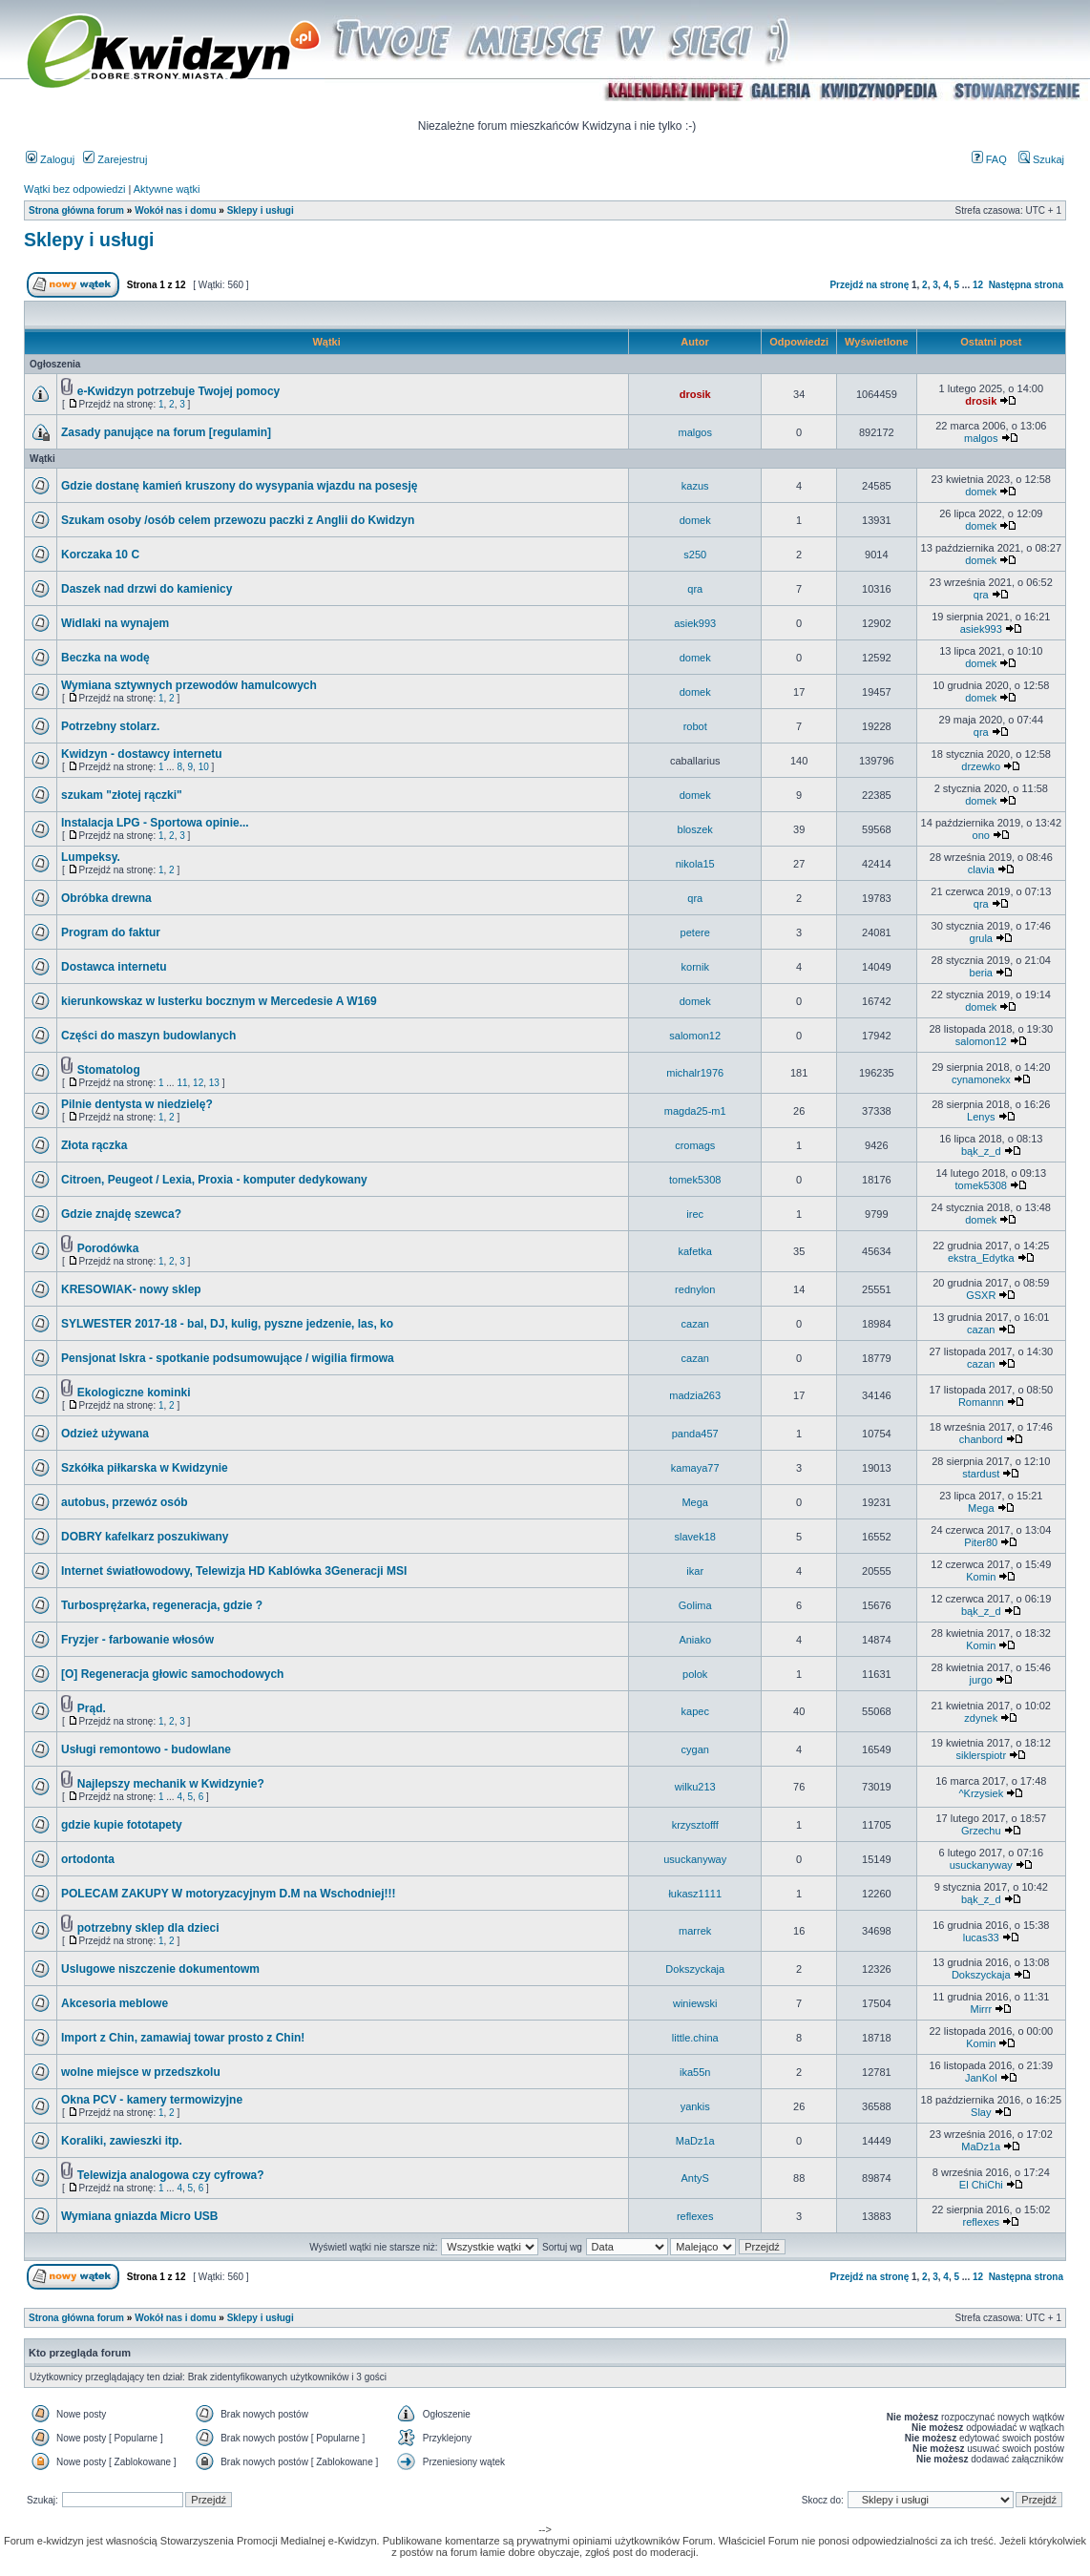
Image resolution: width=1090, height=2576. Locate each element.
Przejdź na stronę (869, 285)
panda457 (695, 1433)
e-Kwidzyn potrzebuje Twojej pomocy (178, 391)
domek (980, 491)
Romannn (981, 1402)
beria (981, 972)
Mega (694, 1502)
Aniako (695, 1639)
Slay (981, 2112)
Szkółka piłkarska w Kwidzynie (144, 1468)
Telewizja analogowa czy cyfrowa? (170, 2175)
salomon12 (695, 1035)
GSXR (981, 1295)
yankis (695, 2106)
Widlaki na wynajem (115, 623)
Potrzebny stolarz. (110, 726)
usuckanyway (694, 1859)
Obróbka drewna (106, 898)
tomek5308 (695, 1179)
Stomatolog (108, 1070)
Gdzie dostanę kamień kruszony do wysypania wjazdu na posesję (239, 485)
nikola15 (695, 863)
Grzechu (981, 1830)
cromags (695, 1145)
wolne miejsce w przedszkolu (140, 2072)
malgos (694, 432)
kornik (695, 967)
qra (694, 589)
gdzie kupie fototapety (121, 1825)
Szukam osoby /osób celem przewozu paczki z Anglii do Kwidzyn (237, 520)
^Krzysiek (980, 1793)
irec (694, 1214)
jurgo (981, 1680)
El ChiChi (981, 2184)
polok (694, 1674)
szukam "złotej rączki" (121, 795)
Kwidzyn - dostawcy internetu (141, 754)
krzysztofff (695, 1825)
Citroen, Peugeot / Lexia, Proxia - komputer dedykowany (214, 1179)
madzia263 (695, 1395)
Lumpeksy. (90, 857)
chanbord (981, 1439)
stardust (980, 1473)
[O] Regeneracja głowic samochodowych (172, 1674)
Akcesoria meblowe (114, 2003)
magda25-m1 (695, 1111)
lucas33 (981, 1937)
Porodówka (108, 1248)
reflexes (695, 2216)
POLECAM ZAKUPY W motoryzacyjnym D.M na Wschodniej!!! (228, 1893)
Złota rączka (94, 1145)
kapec (695, 1711)
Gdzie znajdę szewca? (121, 1214)
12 (978, 285)
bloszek (695, 829)
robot (695, 726)
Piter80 (980, 1542)
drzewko (980, 766)
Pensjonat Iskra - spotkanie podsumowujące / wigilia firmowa (227, 1358)
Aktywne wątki (167, 189)
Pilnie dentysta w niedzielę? (137, 1104)
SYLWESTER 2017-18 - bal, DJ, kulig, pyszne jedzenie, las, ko (227, 1323)
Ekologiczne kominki (134, 1392)
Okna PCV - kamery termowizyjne (151, 2099)
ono (981, 835)
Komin (981, 1576)
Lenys (981, 1116)
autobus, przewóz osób (124, 1502)
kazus (695, 486)
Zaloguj (50, 159)
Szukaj (1041, 159)
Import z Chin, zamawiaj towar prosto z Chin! (182, 2037)
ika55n (695, 2072)
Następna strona (1026, 285)
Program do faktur (110, 932)
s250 (694, 554)
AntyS (695, 2178)
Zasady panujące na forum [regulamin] (166, 432)
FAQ (989, 159)
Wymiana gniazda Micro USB (139, 2216)
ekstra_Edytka (981, 1258)
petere (695, 932)
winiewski (695, 2003)
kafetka (694, 1251)
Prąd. (91, 1708)
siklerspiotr (980, 1755)
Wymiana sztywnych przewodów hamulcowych (189, 685)
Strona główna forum (76, 210)
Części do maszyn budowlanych (148, 1035)
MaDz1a (695, 2141)
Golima (695, 1605)
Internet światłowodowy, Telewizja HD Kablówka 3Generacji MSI (234, 1571)
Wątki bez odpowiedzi (74, 189)
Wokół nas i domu (175, 210)
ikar (694, 1571)
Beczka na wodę (105, 657)
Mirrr (981, 2009)
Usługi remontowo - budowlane (146, 1749)
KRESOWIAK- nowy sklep (131, 1289)
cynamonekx (981, 1079)
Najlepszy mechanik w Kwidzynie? (170, 1784)
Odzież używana (105, 1433)
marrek (695, 1931)
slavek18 (695, 1536)
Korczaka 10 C (100, 554)
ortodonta (88, 1859)
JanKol (981, 2078)
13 (214, 1083)
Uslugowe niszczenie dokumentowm (160, 1969)
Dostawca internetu (114, 967)
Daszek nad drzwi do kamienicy (146, 589)
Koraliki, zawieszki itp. (121, 2140)
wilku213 (695, 1786)
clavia (981, 869)
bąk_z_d (981, 1151)
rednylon (695, 1289)
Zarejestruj (115, 159)
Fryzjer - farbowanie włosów (137, 1639)
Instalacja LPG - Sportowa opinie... (155, 822)
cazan (695, 1324)
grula (981, 938)
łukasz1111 (695, 1893)
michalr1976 (694, 1073)
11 (182, 1083)
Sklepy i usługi (260, 210)
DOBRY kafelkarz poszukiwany (144, 1536)
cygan (695, 1749)
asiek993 (695, 623)
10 (204, 767)
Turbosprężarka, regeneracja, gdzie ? (161, 1605)
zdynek (980, 1718)
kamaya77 (695, 1468)
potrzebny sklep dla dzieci (148, 1928)
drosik (695, 394)
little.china (695, 2037)
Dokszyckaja (694, 1969)
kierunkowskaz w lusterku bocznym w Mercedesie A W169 (219, 1001)
